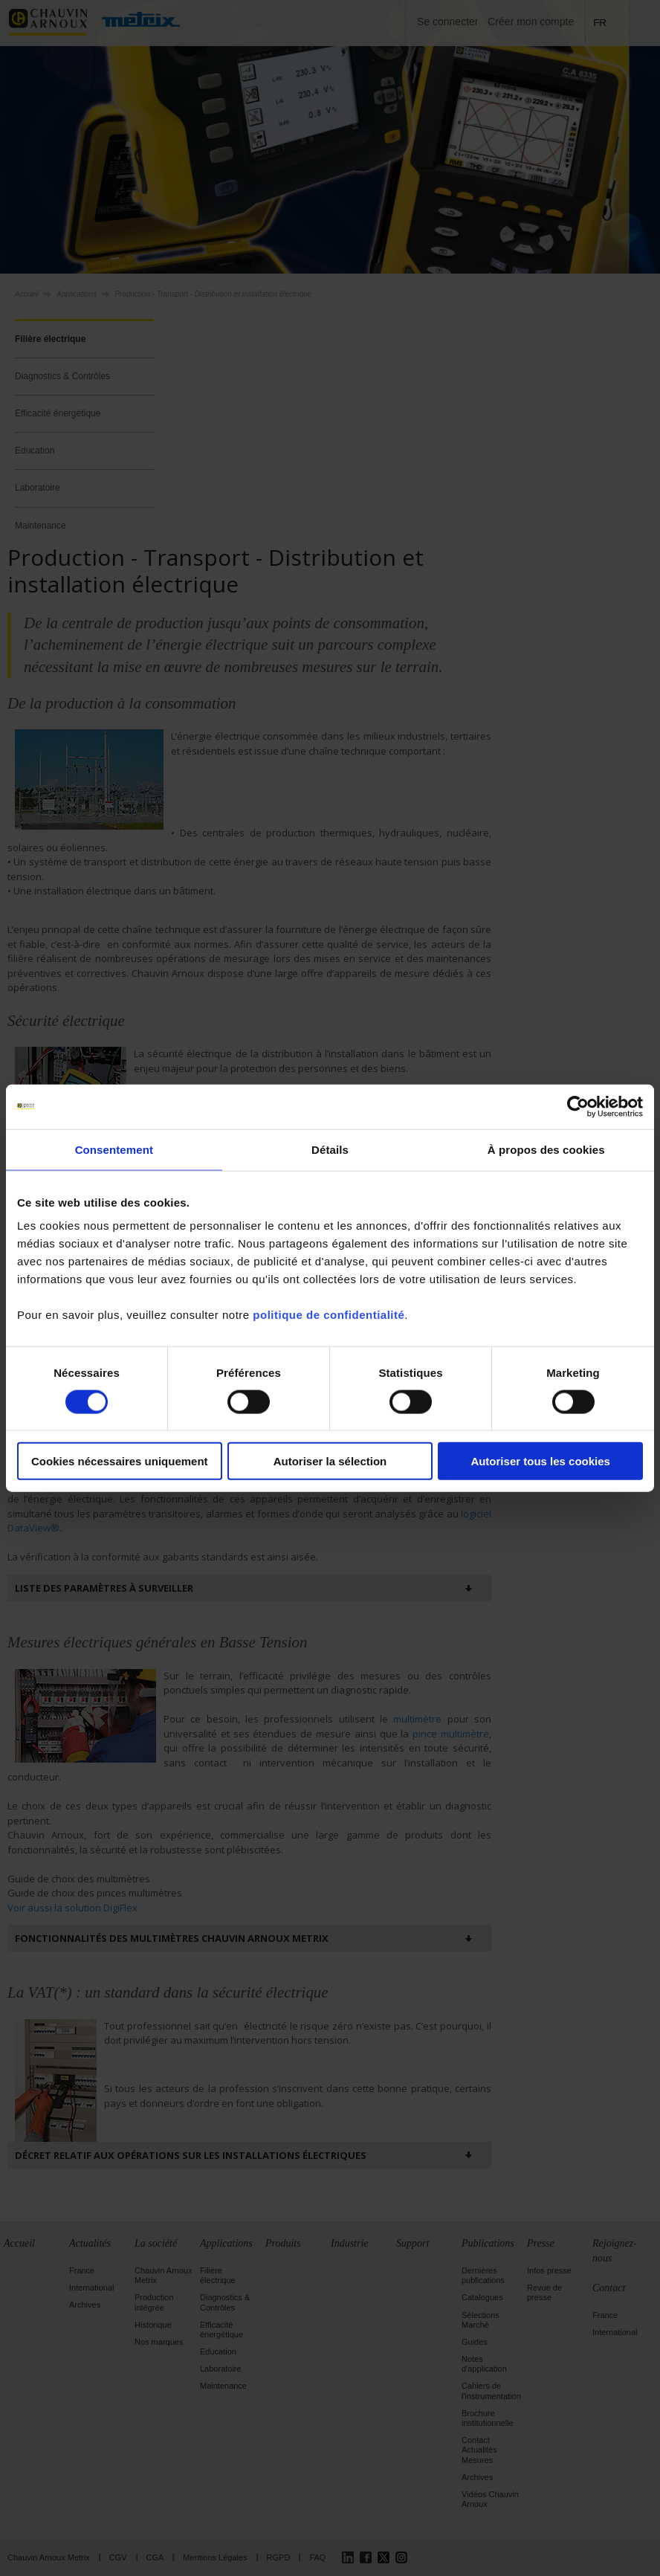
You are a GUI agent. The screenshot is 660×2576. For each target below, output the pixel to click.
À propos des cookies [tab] (546, 1149)
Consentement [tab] (114, 1149)
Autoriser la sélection (330, 1461)
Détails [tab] (330, 1149)
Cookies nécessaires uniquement (119, 1461)
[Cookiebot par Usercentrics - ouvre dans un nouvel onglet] (578, 1106)
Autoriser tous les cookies (540, 1461)
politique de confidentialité (328, 1314)
